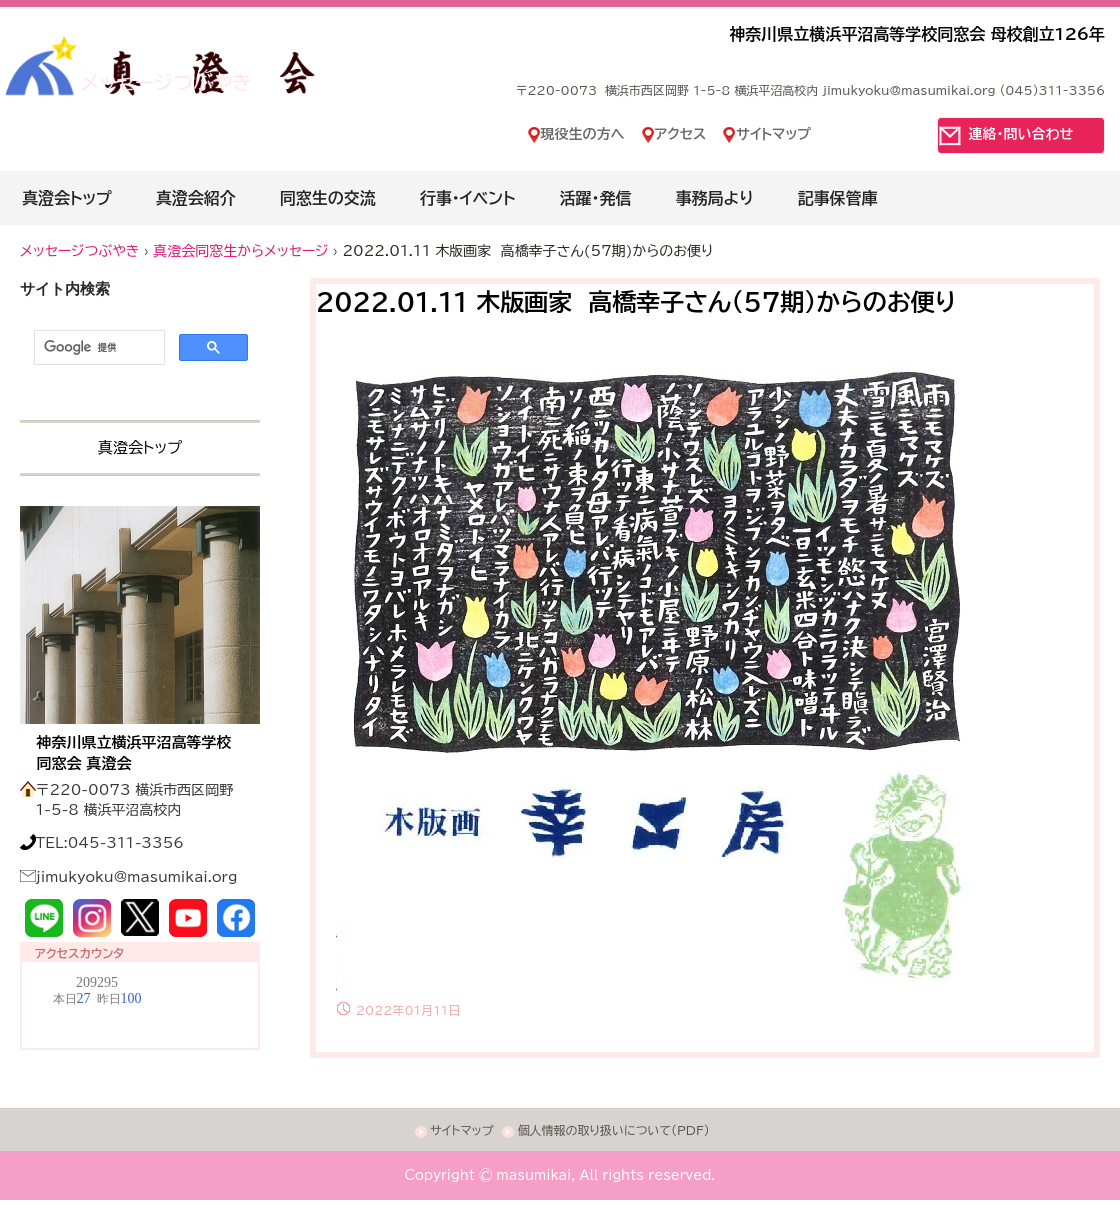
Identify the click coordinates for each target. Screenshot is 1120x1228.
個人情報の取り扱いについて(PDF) (613, 1130)
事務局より (714, 198)
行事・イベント (468, 198)
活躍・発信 (595, 198)
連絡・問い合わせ (1021, 134)
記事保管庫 (838, 198)
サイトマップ (773, 134)
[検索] (97, 348)
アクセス (681, 134)
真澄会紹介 (196, 198)
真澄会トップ (67, 198)
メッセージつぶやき (166, 82)
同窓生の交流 (328, 198)
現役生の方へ (583, 134)
